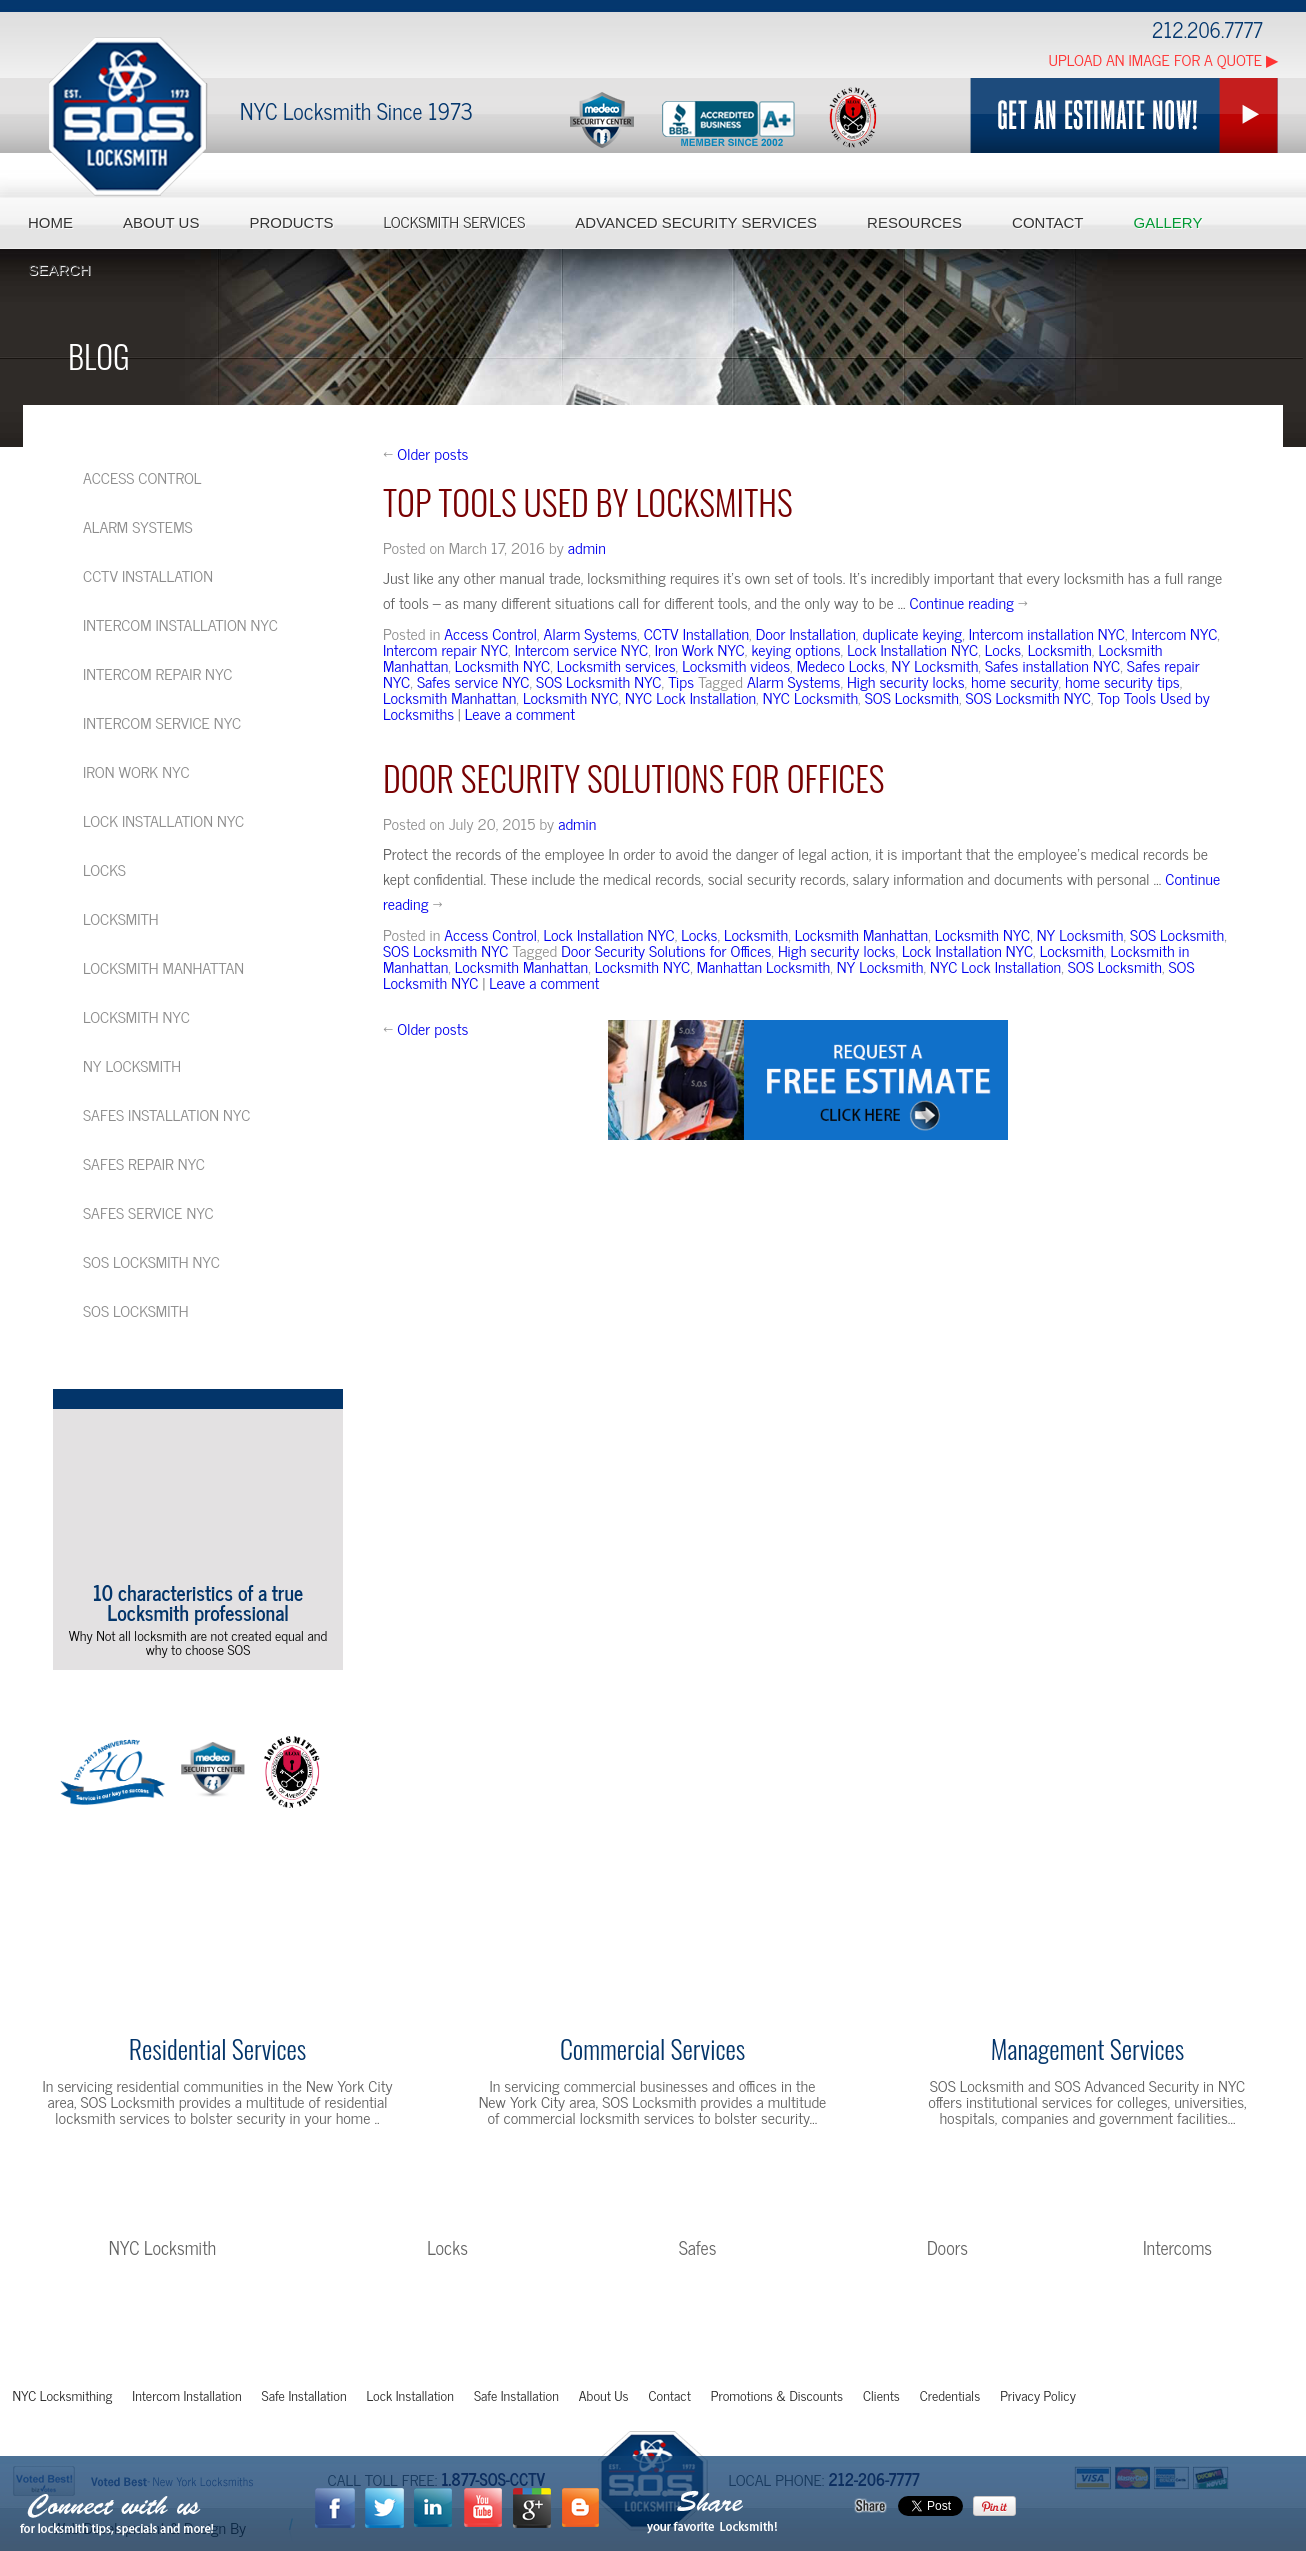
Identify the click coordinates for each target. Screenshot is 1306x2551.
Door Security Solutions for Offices (633, 777)
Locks (1003, 649)
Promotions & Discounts (777, 2394)
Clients (881, 2394)
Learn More (217, 2163)
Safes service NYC (473, 681)
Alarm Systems (590, 633)
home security (1014, 681)
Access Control (490, 633)
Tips (681, 681)
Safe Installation (304, 2394)
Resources (914, 222)
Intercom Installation (186, 2394)
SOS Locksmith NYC (598, 681)
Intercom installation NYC (1047, 633)
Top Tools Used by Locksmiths (588, 501)
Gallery (1167, 222)
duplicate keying (912, 633)
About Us (161, 222)
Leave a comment (520, 713)
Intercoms (1177, 2247)
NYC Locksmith (810, 697)
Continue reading (969, 602)
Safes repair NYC (144, 1163)
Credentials (950, 2394)
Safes (698, 2247)
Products (291, 222)
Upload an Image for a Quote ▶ (1163, 59)
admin (587, 547)
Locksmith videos (736, 665)
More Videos (191, 1688)
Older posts (425, 453)
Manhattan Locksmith (763, 966)
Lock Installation (410, 2394)
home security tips (1122, 681)
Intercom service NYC (581, 649)
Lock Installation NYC (912, 649)
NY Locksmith (935, 665)
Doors (947, 2247)
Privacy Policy (1038, 2394)
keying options (795, 649)
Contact (1047, 222)
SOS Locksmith (912, 697)
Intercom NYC (1175, 633)
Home (50, 222)
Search (59, 269)
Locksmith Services (455, 222)
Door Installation (806, 633)
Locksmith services (616, 665)
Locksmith (1060, 649)
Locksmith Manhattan (449, 697)
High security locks (905, 681)
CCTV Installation (696, 633)
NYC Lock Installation (690, 697)
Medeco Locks (841, 665)
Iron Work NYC (700, 649)
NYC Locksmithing (63, 2394)
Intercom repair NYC (445, 649)
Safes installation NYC (1052, 665)
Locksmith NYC (502, 665)
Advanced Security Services (696, 222)
